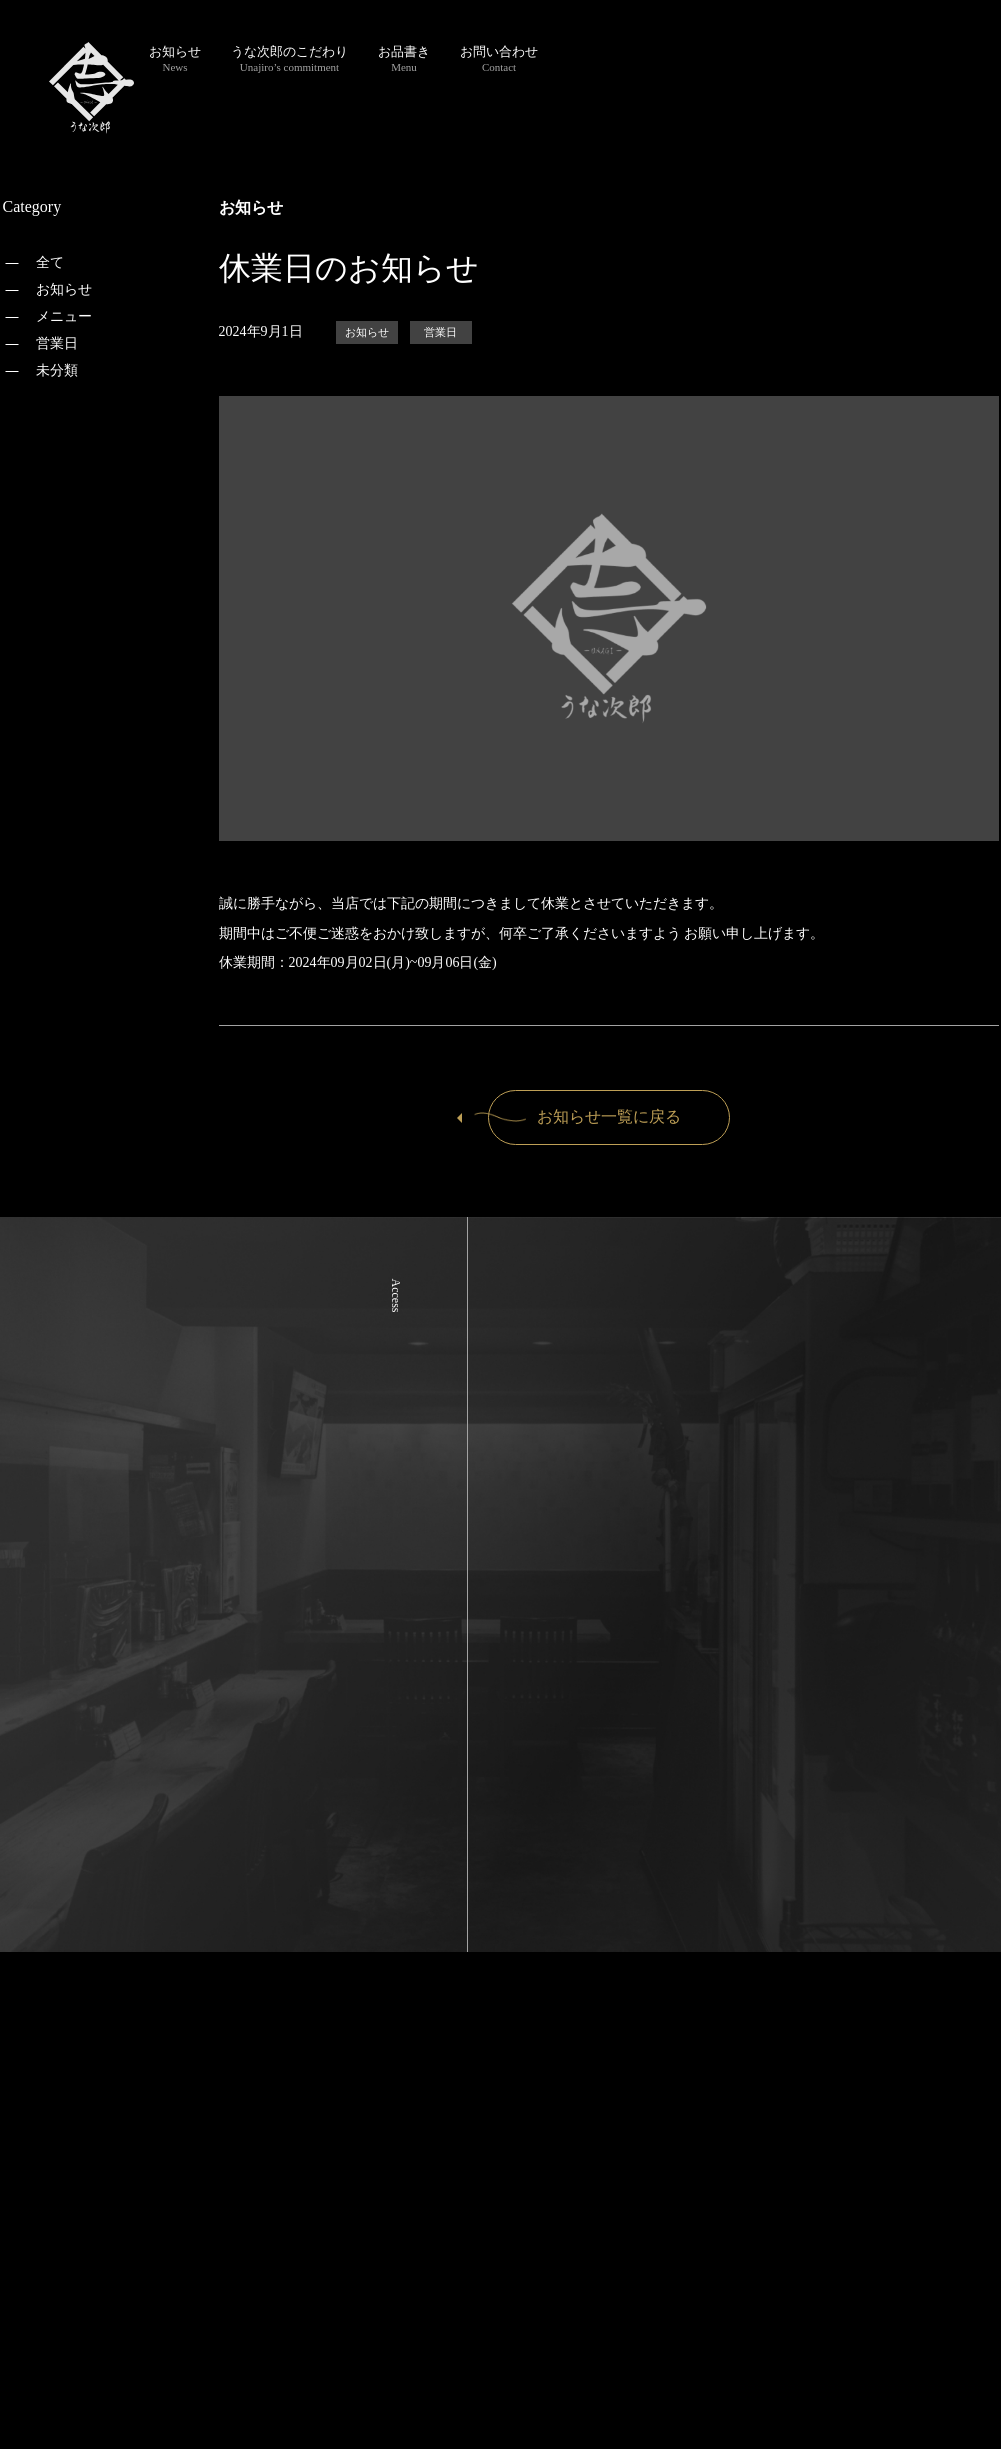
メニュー (64, 316)
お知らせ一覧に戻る (585, 1116)
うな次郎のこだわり (289, 58)
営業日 (57, 343)
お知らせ (175, 58)
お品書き (404, 58)
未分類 (57, 370)
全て (50, 262)
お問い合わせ (499, 58)
